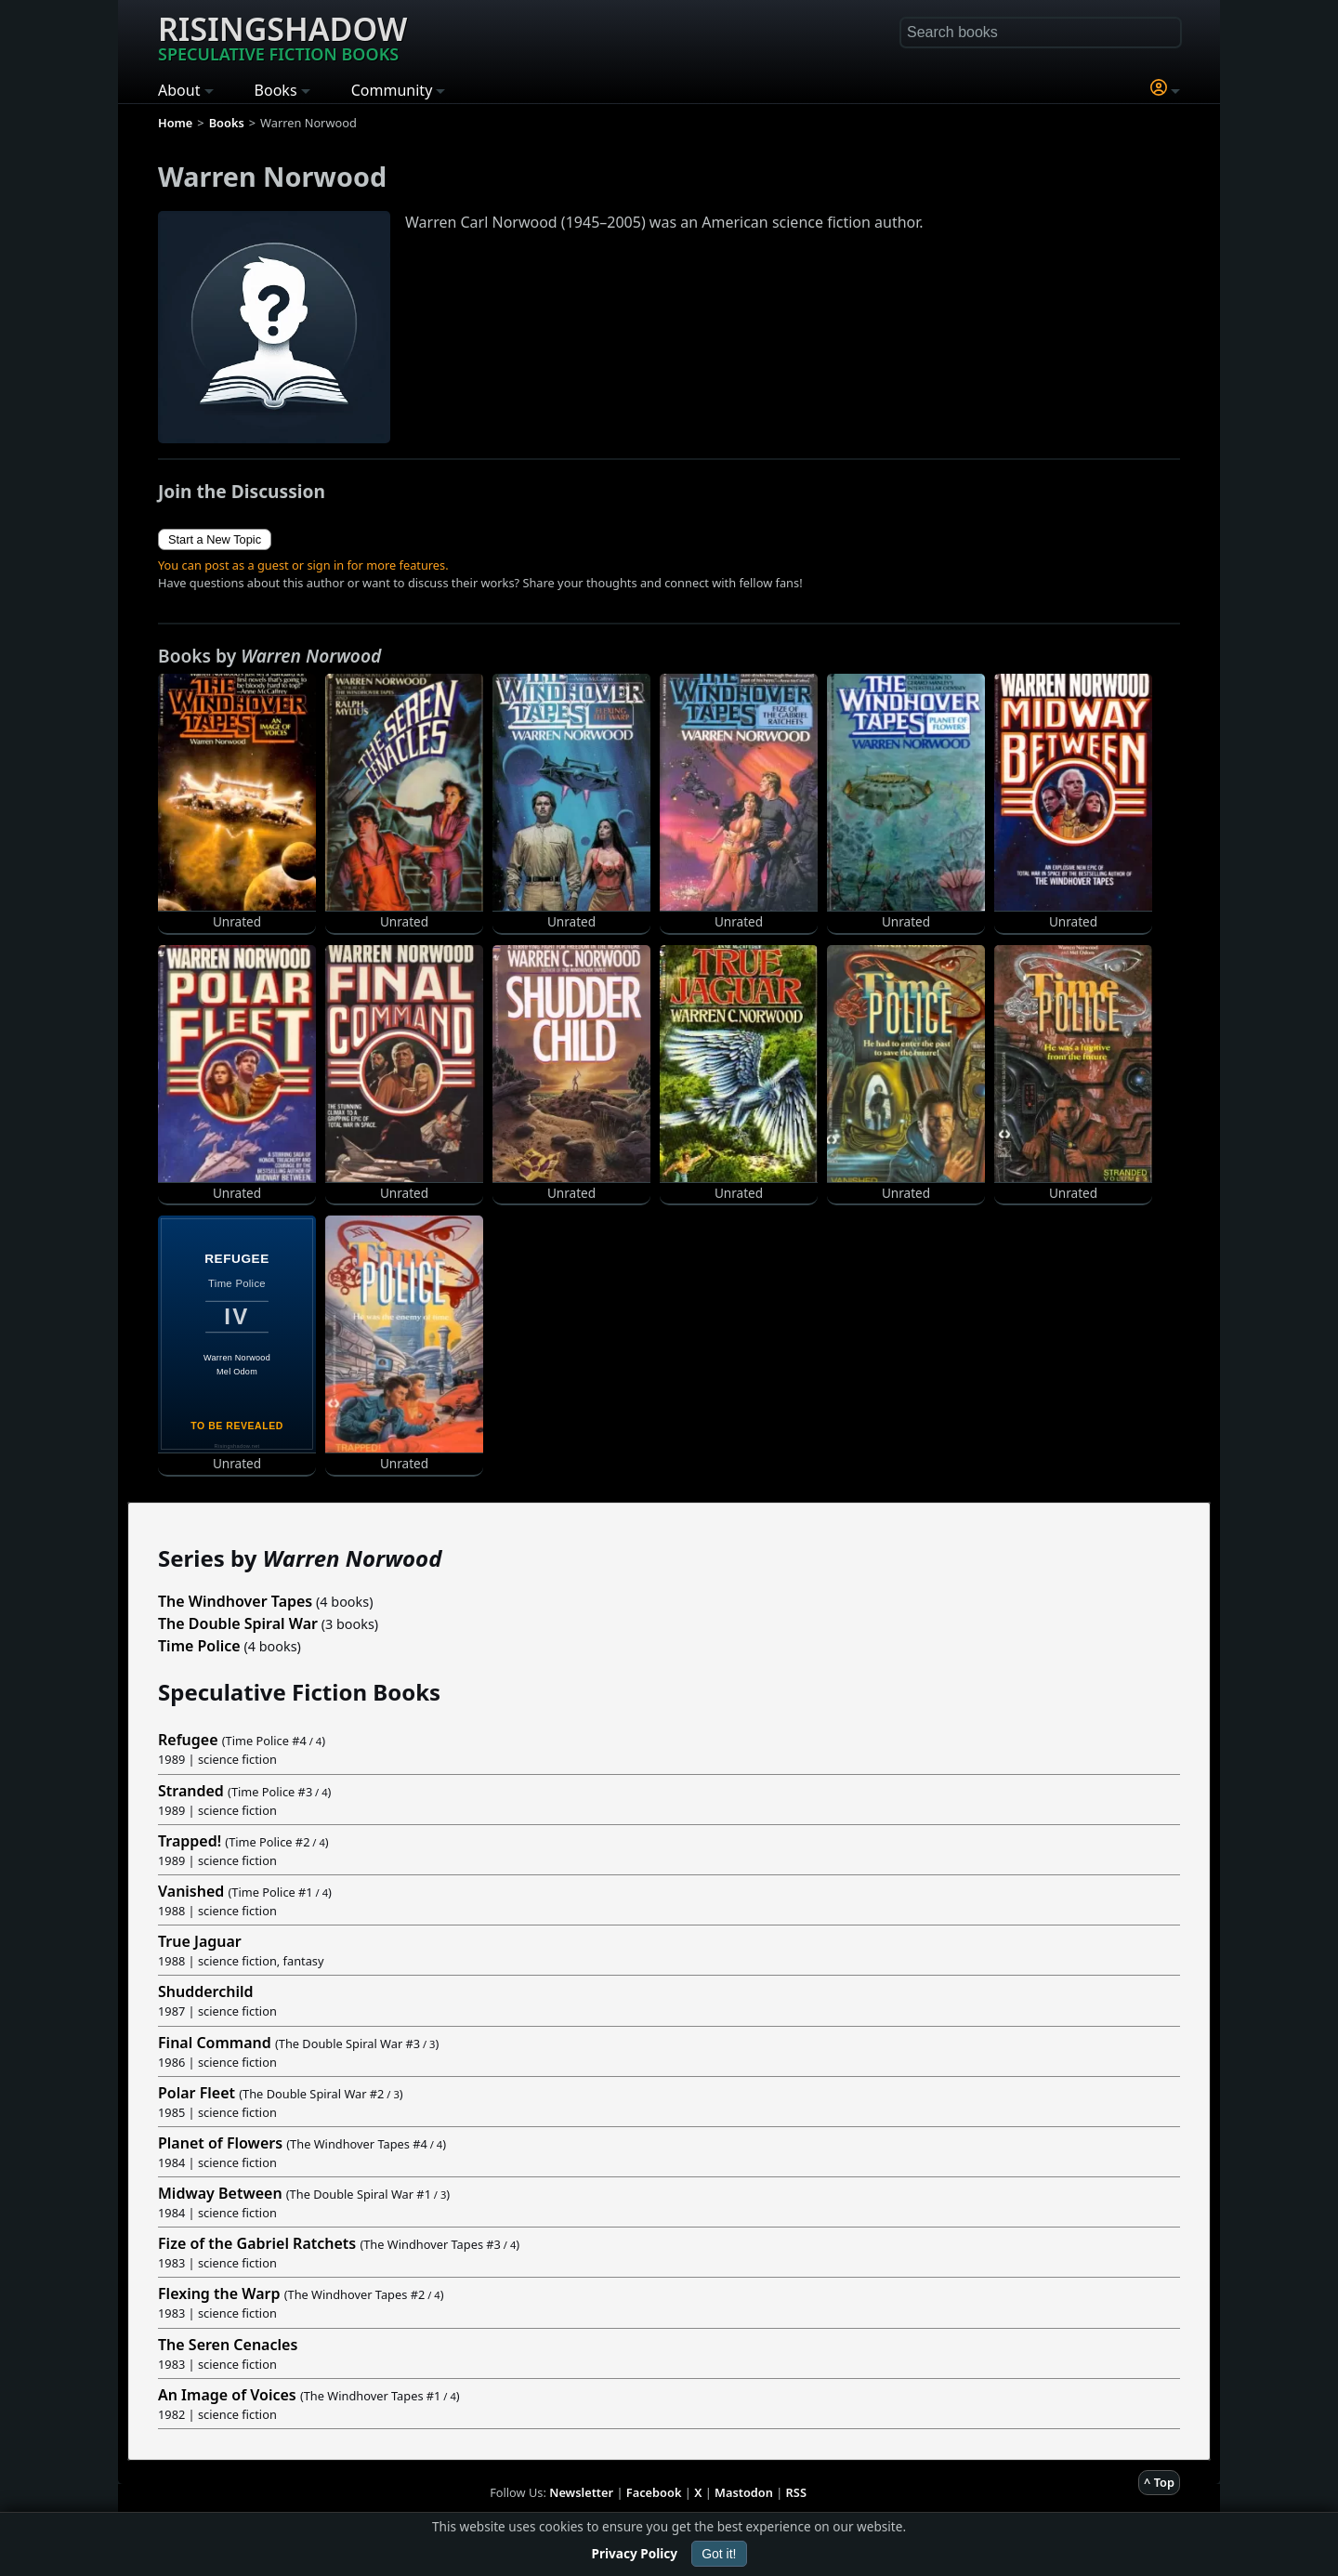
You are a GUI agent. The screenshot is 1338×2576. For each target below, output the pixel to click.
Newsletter (581, 2492)
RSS (796, 2492)
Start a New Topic (214, 539)
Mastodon (744, 2492)
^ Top (1159, 2482)
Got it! (719, 2553)
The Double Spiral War (238, 1623)
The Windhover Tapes (235, 1601)
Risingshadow (282, 36)
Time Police (199, 1646)
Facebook (654, 2492)
